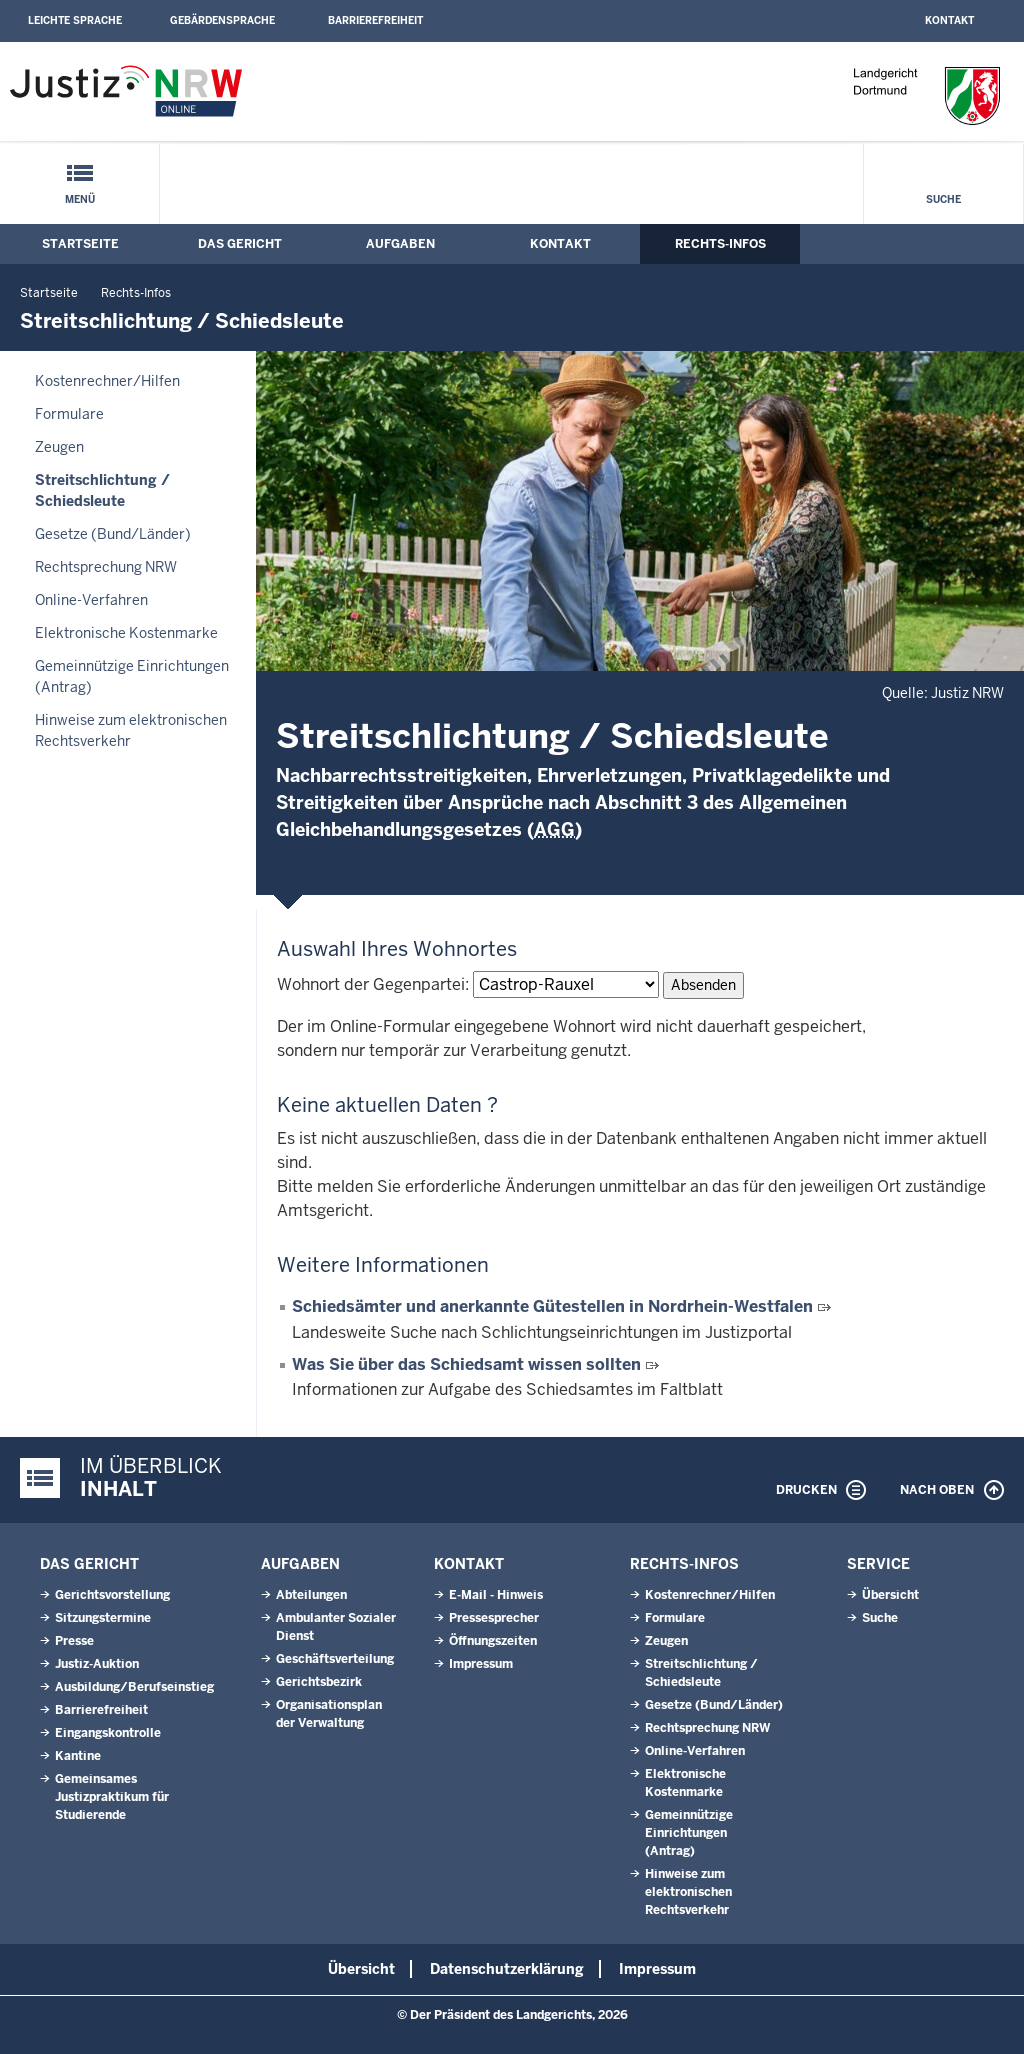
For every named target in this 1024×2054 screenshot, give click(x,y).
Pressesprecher (494, 1618)
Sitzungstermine (103, 1618)
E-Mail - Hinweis (496, 1595)
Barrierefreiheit (375, 20)
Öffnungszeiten (493, 1641)
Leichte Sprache (75, 20)
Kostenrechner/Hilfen (107, 381)
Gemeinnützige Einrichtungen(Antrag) (132, 676)
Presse (74, 1641)
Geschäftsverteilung (335, 1659)
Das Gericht (240, 244)
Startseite (80, 244)
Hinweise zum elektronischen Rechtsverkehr (131, 730)
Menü (80, 199)
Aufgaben (400, 244)
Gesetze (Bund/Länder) (113, 534)
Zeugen (59, 447)
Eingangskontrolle (108, 1733)
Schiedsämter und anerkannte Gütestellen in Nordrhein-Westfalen (552, 1306)
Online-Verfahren (91, 600)
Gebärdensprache (222, 20)
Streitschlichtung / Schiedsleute (102, 490)
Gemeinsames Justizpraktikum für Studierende (112, 1797)
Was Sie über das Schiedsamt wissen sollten (466, 1364)
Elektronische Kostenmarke (126, 633)
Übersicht (890, 1595)
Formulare (69, 414)
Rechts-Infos (720, 244)
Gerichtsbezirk (319, 1682)
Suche (943, 199)
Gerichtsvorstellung (112, 1595)
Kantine (78, 1756)
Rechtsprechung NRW (106, 567)
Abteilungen (311, 1595)
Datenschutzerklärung (507, 1969)
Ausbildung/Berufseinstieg (134, 1687)
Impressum (481, 1664)
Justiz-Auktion (97, 1664)
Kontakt (949, 20)
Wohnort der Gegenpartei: (373, 984)
